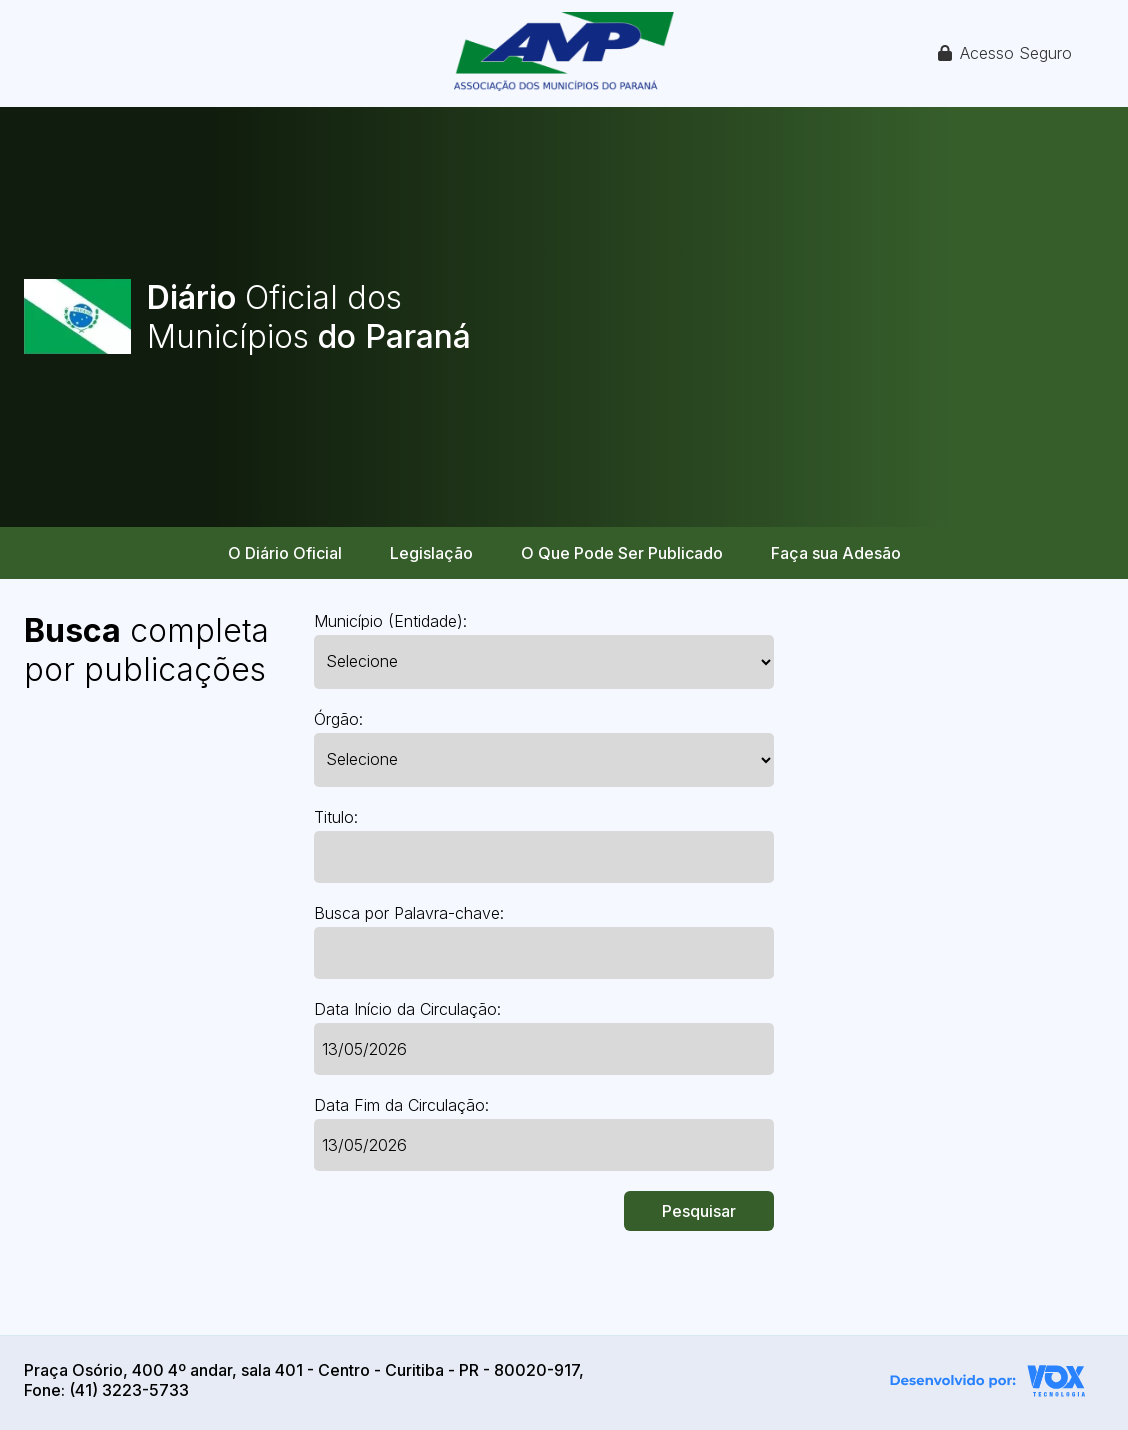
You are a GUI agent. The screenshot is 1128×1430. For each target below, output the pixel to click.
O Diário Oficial (285, 553)
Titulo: (336, 817)
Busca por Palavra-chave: (409, 913)
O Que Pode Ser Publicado (622, 553)
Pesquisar (699, 1211)
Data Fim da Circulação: (401, 1105)
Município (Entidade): (390, 621)
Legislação (431, 553)
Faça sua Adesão (836, 553)
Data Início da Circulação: (407, 1009)
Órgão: (338, 719)
